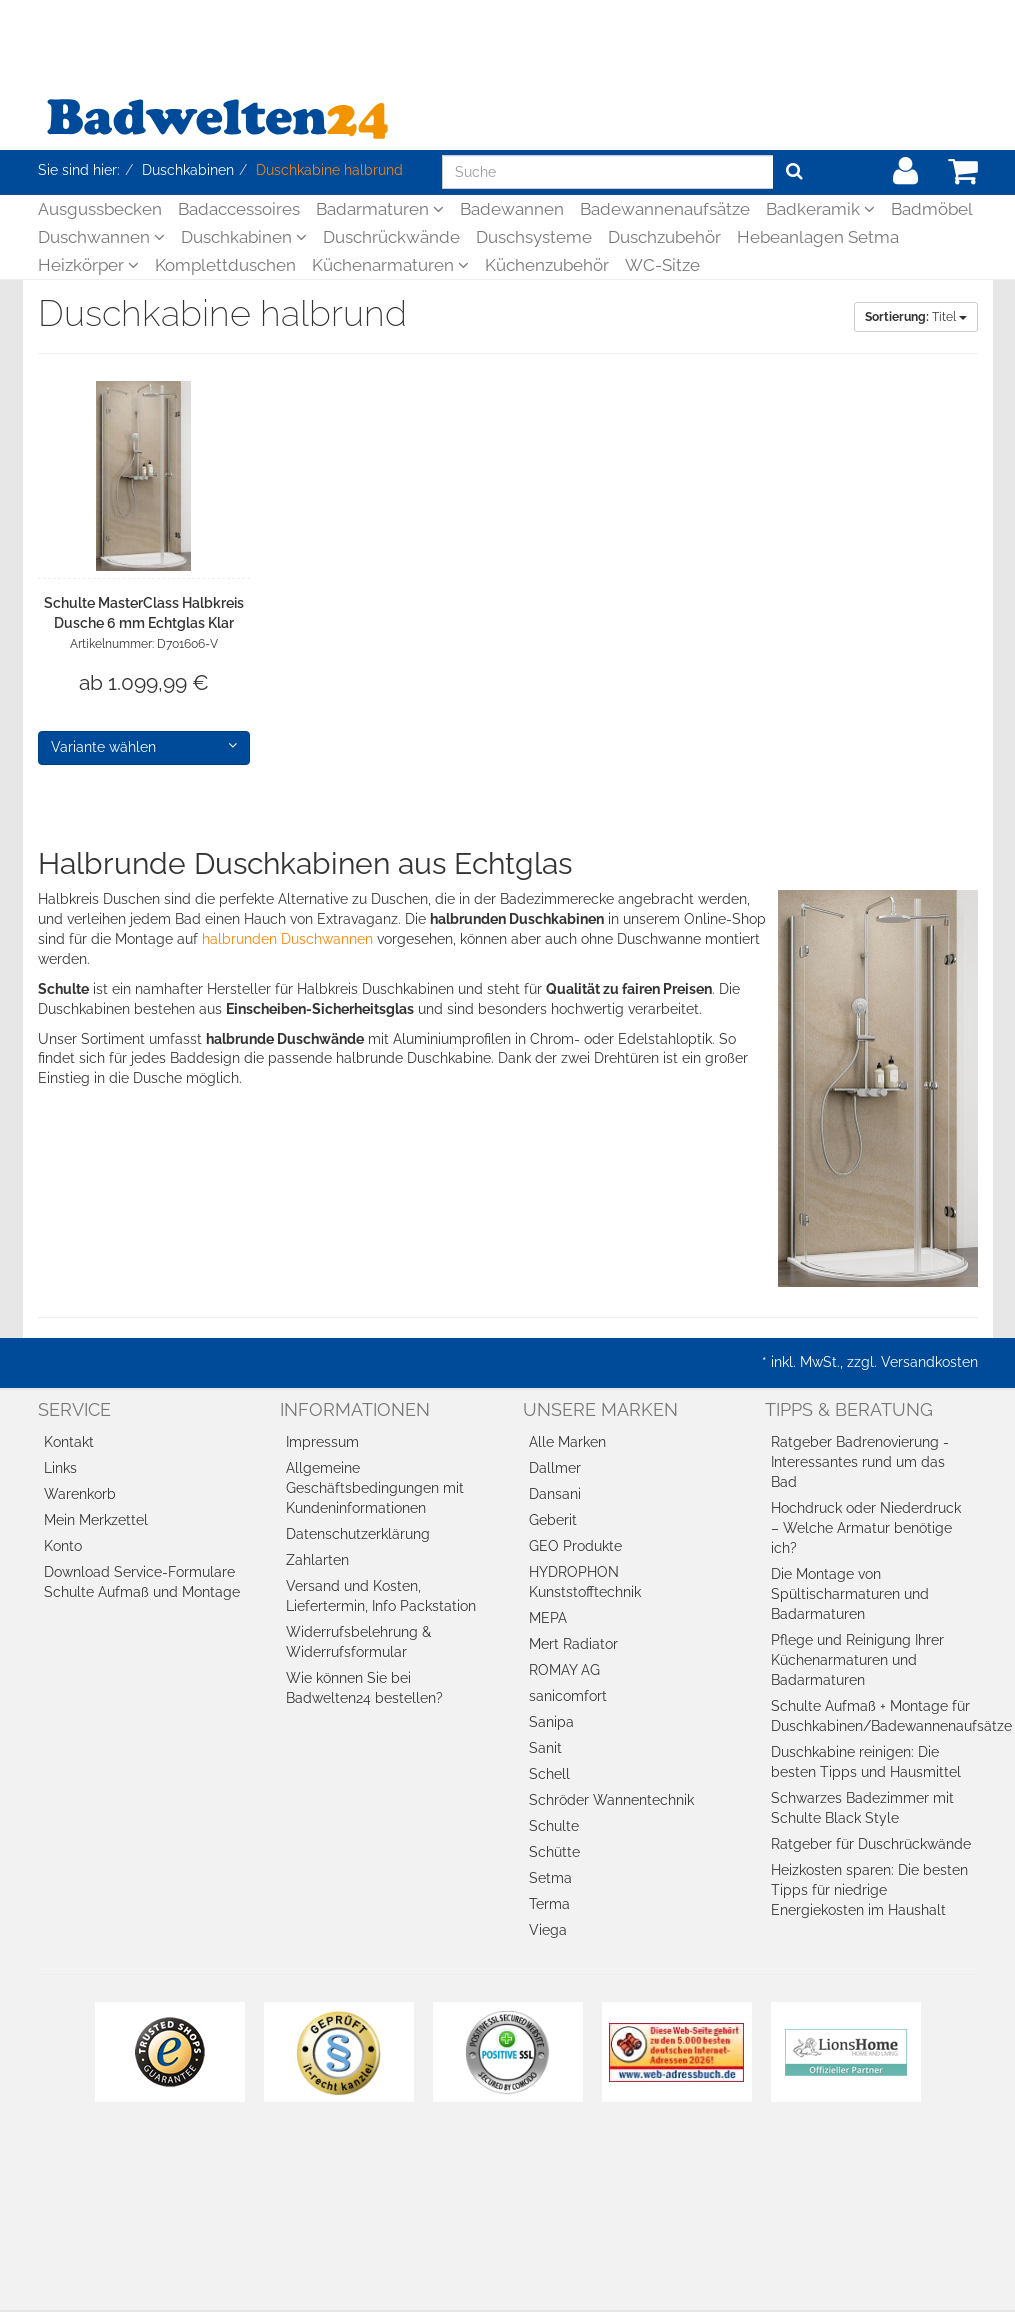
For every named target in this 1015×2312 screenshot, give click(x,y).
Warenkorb (80, 1494)
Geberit (553, 1520)
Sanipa (551, 1722)
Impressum (322, 1442)
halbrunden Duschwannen (287, 939)
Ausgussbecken (100, 209)
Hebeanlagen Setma (818, 237)
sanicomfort (568, 1696)
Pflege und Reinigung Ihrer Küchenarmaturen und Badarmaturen (857, 1660)
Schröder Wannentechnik (611, 1800)
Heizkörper (88, 265)
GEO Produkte (575, 1546)
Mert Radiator (573, 1644)
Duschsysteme (534, 237)
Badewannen (512, 209)
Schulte (554, 1826)
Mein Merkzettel (96, 1520)
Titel (916, 317)
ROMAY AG (564, 1670)
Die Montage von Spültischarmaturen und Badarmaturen (850, 1594)
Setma (550, 1878)
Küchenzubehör (547, 265)
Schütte (554, 1852)
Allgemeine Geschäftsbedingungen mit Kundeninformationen (375, 1488)
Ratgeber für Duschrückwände (871, 1844)
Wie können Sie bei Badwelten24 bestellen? (364, 1688)
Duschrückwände (391, 237)
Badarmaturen (380, 209)
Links (60, 1468)
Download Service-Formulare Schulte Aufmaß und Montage (142, 1582)
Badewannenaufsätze (665, 209)
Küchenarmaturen (390, 265)
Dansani (555, 1494)
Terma (549, 1904)
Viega (548, 1930)
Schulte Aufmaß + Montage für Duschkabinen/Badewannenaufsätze (874, 1716)
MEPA (548, 1618)
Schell (549, 1774)
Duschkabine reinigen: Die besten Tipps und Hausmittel (866, 1762)
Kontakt (69, 1442)
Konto (63, 1546)
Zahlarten (317, 1560)
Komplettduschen (225, 265)
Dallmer (555, 1468)
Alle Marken (567, 1442)
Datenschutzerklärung (358, 1534)
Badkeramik (820, 209)
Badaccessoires (239, 209)
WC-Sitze (662, 265)
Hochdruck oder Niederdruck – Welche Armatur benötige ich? (866, 1528)
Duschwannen (101, 237)
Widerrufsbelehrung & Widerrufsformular (358, 1642)
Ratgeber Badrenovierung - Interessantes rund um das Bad (860, 1462)
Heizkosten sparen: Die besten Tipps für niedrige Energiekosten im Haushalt (869, 1890)
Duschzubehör (664, 237)
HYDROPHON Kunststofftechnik (585, 1582)
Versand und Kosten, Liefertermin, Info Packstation (381, 1596)
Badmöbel (932, 209)
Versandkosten (929, 1362)
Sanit (545, 1748)
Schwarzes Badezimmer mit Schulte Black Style (862, 1808)
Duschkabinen (244, 237)
